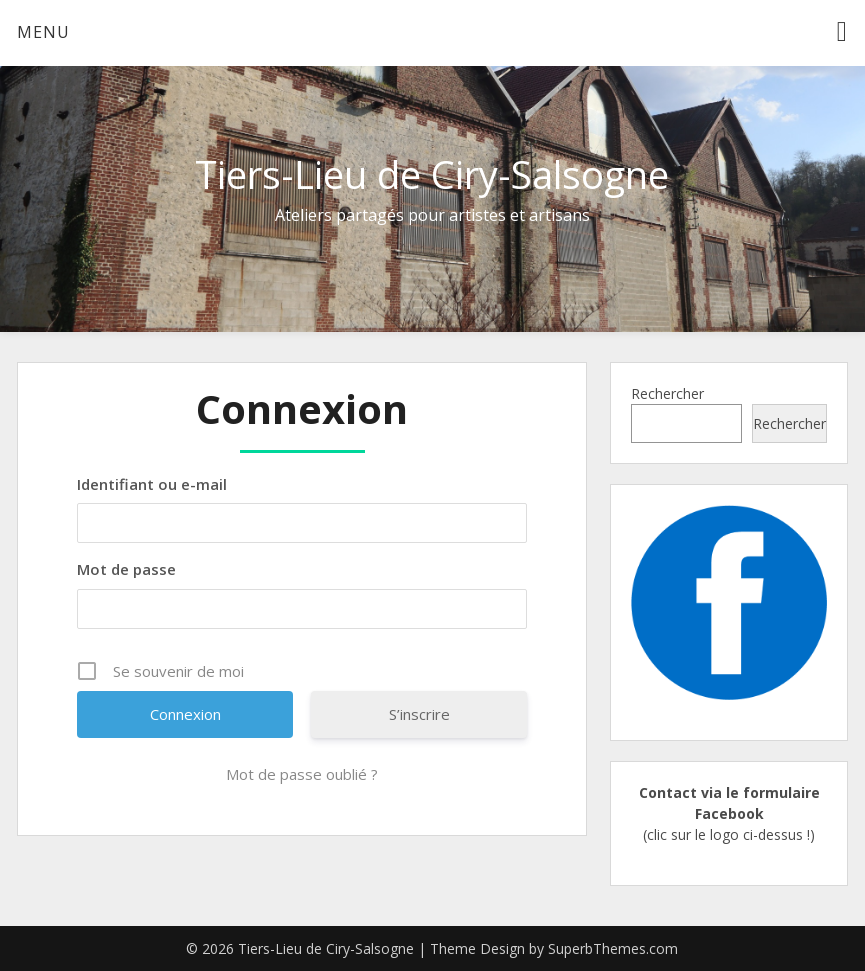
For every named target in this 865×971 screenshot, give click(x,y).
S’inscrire (419, 714)
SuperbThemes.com (613, 948)
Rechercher (667, 393)
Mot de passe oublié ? (302, 774)
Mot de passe (126, 569)
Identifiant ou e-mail (152, 484)
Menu (43, 32)
